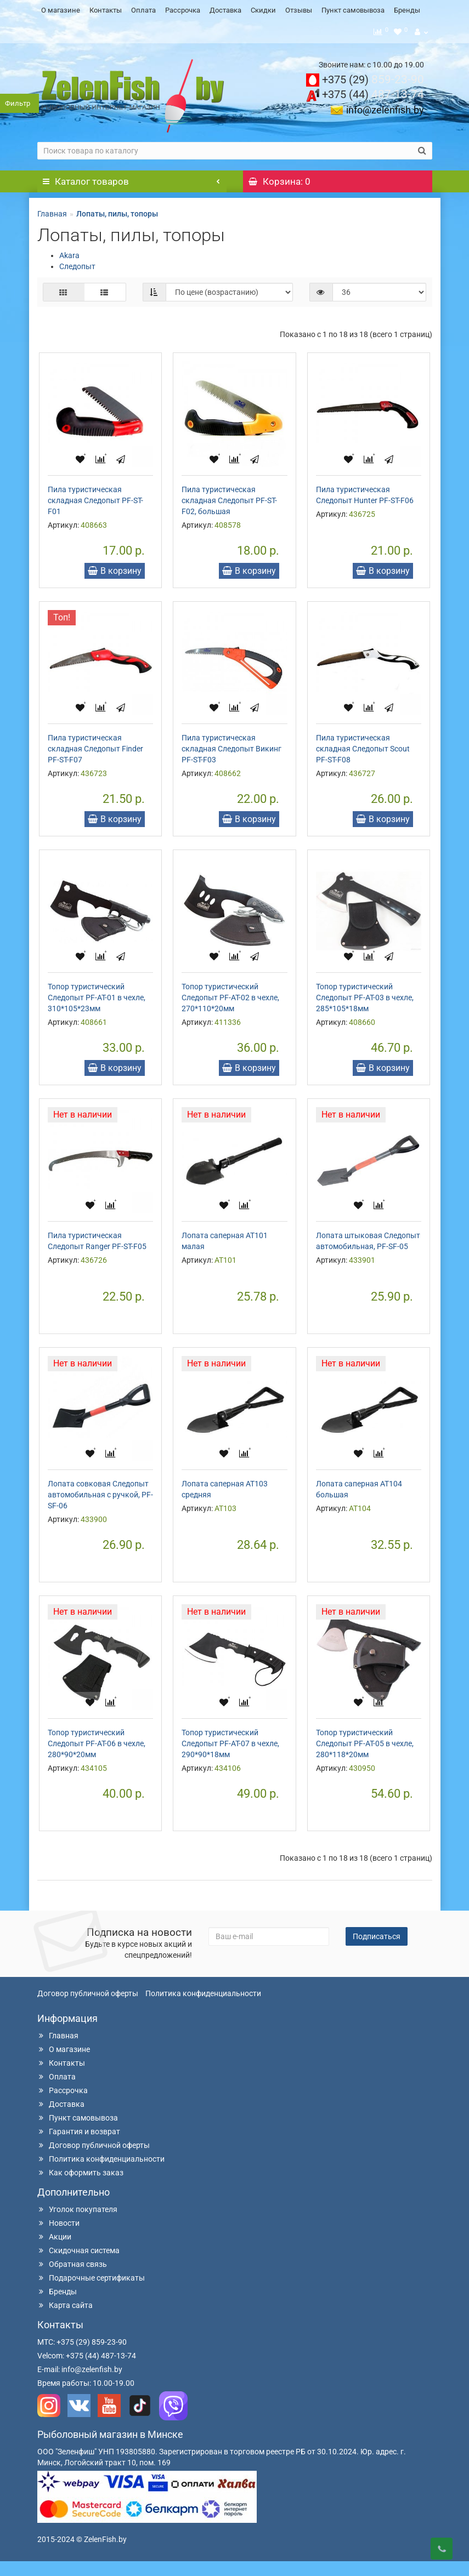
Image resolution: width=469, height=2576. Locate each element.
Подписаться (376, 1951)
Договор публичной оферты (87, 2008)
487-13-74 (373, 91)
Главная (52, 211)
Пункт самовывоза (353, 10)
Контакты (105, 10)
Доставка (225, 10)
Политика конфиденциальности (203, 2008)
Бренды (407, 10)
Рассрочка (182, 10)
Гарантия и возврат (78, 2146)
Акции (54, 2251)
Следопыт (77, 263)
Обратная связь (72, 2279)
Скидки (263, 10)
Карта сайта (65, 2320)
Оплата (143, 10)
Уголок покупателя (77, 2224)
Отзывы (298, 10)
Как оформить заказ (80, 2187)
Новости (58, 2237)
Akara (69, 252)
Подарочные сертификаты (91, 2292)
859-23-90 (373, 76)
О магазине (60, 10)
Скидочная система (78, 2265)
